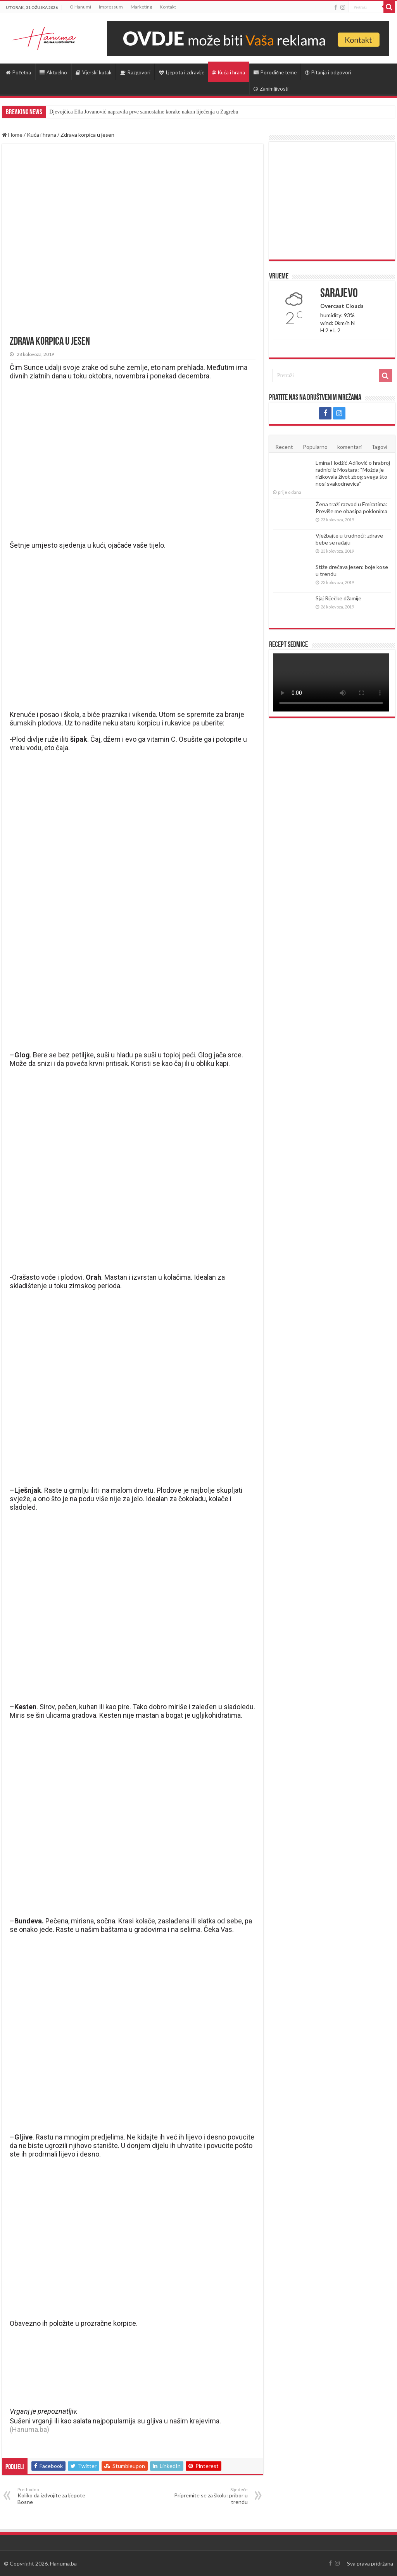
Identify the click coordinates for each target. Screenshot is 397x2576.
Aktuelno (53, 72)
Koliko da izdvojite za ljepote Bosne (57, 2496)
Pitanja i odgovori (328, 72)
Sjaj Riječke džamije (338, 598)
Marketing (141, 7)
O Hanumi (80, 7)
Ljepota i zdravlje (181, 72)
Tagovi (379, 446)
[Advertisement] (332, 200)
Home (12, 134)
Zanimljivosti (271, 89)
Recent (284, 446)
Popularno (315, 446)
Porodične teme (275, 72)
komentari (349, 446)
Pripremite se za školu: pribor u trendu (208, 2496)
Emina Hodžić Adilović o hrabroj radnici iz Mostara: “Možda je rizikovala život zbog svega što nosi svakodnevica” (353, 473)
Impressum (111, 7)
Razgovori (135, 72)
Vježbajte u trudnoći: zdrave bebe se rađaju (349, 539)
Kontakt (168, 7)
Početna (18, 72)
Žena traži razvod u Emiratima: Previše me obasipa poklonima (351, 507)
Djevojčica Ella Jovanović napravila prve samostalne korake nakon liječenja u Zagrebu (143, 112)
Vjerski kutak (94, 72)
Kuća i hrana (228, 72)
